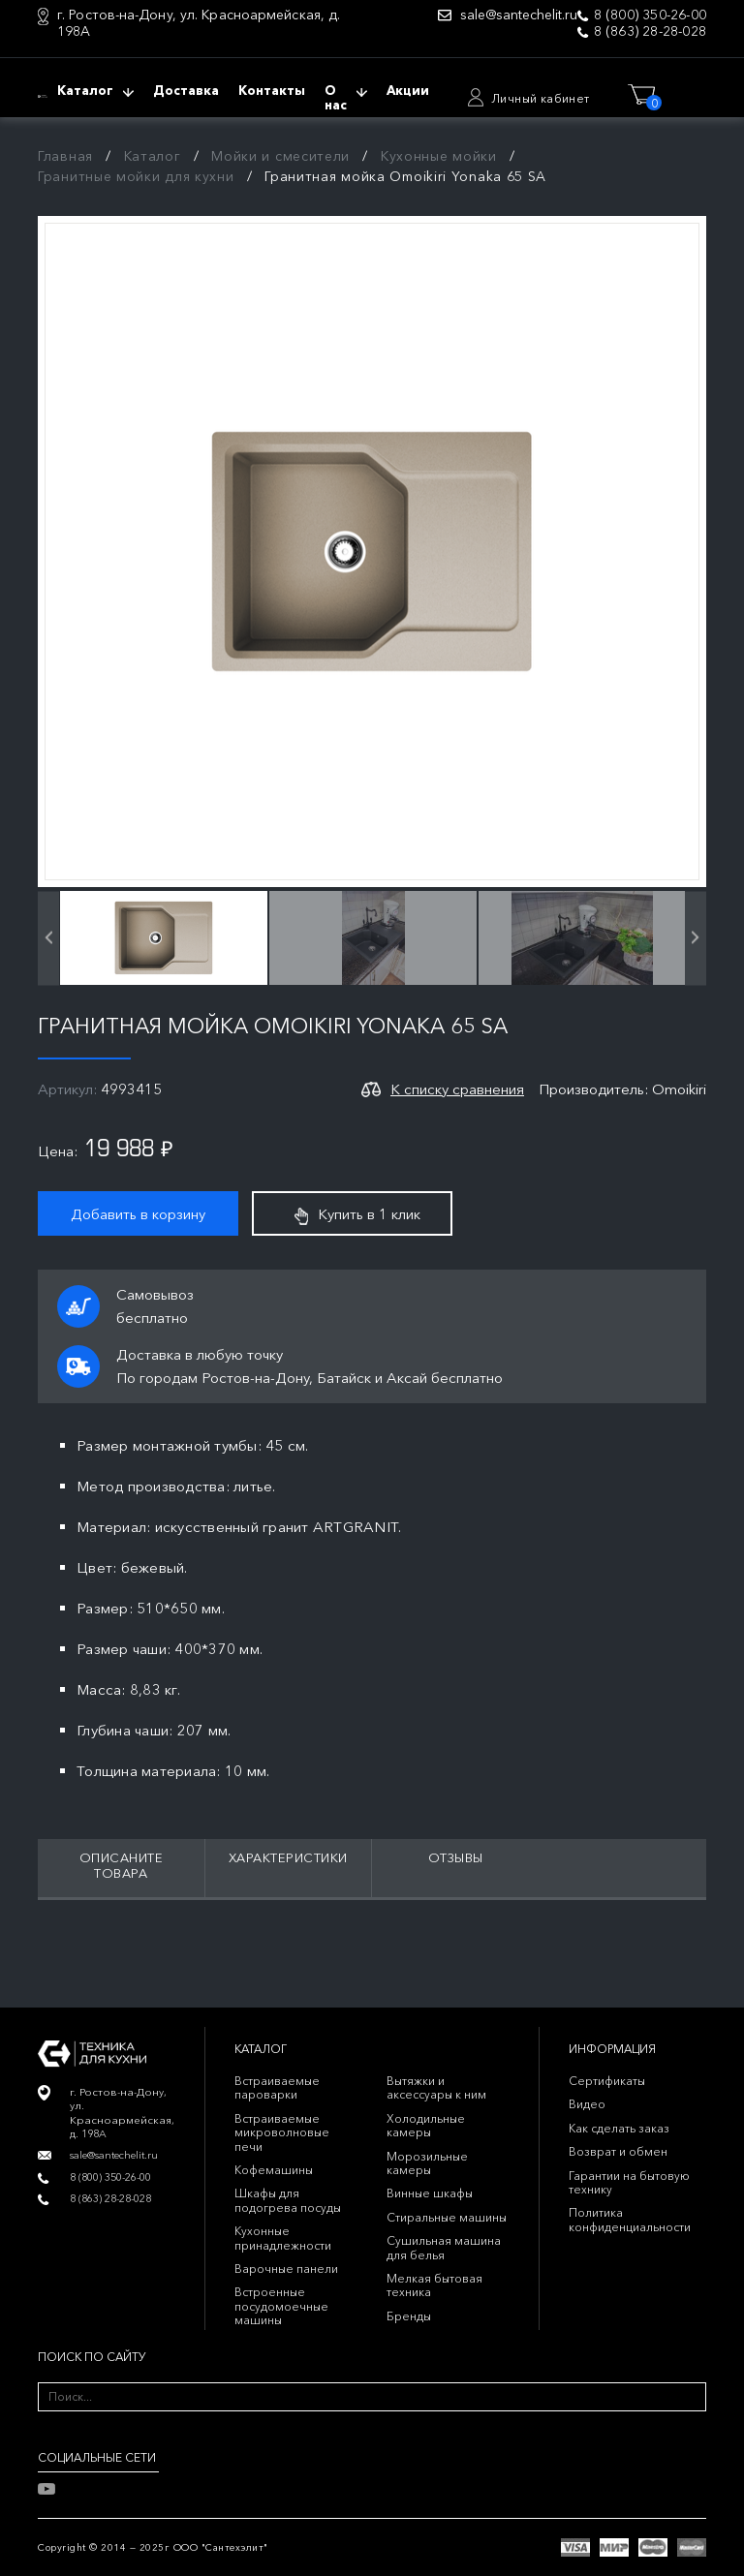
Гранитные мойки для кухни (136, 176)
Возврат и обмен (618, 2151)
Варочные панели (286, 2268)
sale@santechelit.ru (518, 15)
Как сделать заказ (619, 2128)
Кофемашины (273, 2169)
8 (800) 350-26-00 (650, 15)
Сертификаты (607, 2080)
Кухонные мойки (439, 156)
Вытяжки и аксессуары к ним (436, 2087)
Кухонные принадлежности (282, 2237)
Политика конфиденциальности (630, 2219)
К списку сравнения (457, 1089)
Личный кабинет (540, 98)
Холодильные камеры (426, 2125)
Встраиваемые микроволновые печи (281, 2132)
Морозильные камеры (427, 2163)
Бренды (409, 2316)
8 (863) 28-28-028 (650, 31)
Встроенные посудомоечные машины (281, 2306)
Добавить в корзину (138, 1214)
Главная (65, 156)
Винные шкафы (430, 2193)
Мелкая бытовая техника (434, 2285)
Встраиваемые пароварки (277, 2087)
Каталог (152, 156)
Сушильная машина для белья (444, 2247)
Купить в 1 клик (357, 1214)
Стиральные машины (447, 2217)
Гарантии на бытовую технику (629, 2182)
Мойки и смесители (280, 156)
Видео (587, 2104)
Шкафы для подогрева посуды (287, 2200)
